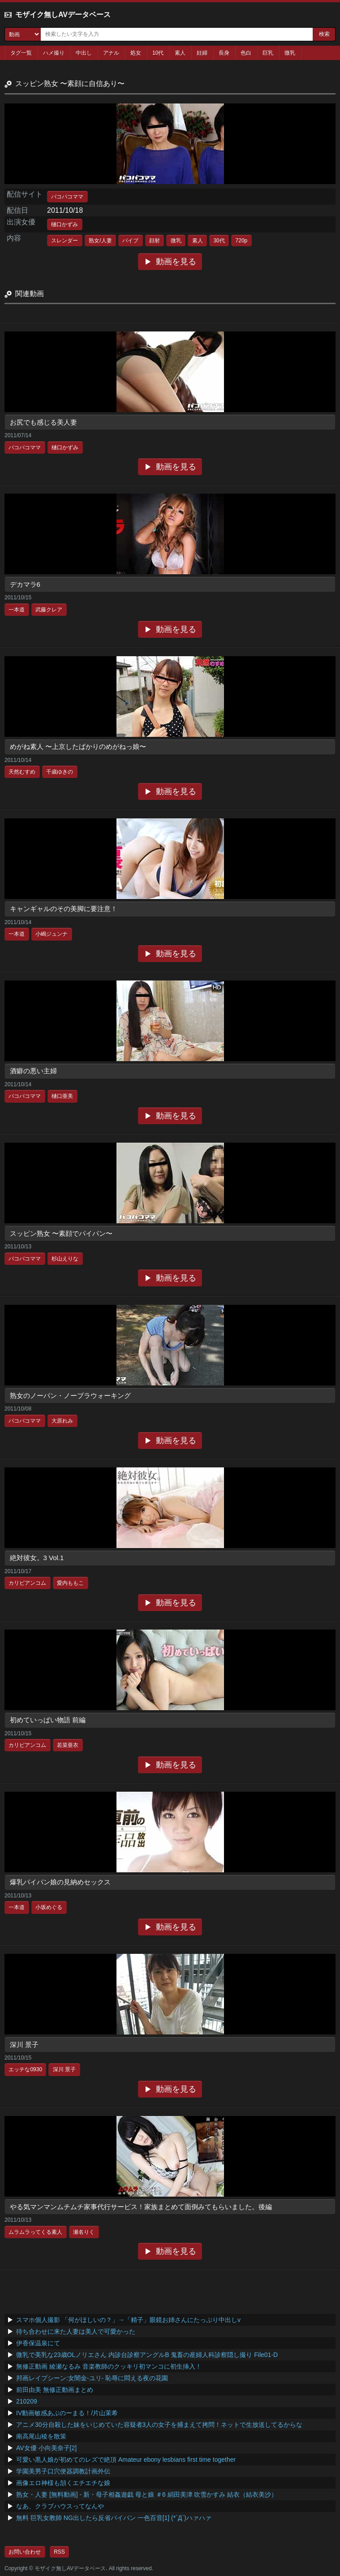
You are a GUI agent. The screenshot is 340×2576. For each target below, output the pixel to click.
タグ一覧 (21, 53)
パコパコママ (67, 197)
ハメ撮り (54, 53)
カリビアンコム (27, 1583)
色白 (246, 53)
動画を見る (176, 261)
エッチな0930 (25, 2069)
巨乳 (268, 53)
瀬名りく (84, 2232)
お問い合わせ (25, 2552)
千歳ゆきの (59, 772)
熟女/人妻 (100, 240)
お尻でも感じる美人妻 (43, 422)
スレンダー (64, 240)
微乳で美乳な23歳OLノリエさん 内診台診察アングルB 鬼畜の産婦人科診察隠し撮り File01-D (147, 2354)
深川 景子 (24, 2044)
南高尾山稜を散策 (41, 2436)
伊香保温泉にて (38, 2343)
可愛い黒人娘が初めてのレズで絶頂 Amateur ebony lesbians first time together (126, 2459)
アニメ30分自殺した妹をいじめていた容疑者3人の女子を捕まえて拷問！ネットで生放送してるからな (159, 2424)
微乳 (289, 53)
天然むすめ (22, 772)
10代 (158, 53)
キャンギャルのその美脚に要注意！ (63, 908)
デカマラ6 (25, 584)
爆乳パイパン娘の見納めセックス (60, 1882)
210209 (26, 2401)
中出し (84, 53)
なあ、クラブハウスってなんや (60, 2506)
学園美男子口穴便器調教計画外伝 (63, 2471)
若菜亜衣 (67, 1745)
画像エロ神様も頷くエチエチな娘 (63, 2482)
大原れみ (62, 1421)
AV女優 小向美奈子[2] (46, 2447)
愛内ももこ (70, 1583)
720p (242, 240)
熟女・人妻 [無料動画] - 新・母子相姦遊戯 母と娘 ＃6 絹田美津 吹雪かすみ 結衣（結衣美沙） (146, 2494)
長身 (224, 53)
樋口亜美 (62, 1096)
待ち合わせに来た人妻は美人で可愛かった (75, 2331)
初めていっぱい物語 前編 (48, 1720)
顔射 (154, 240)
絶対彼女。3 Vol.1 (37, 1557)
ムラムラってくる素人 (35, 2232)
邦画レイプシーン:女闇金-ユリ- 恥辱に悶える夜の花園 (92, 2378)
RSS (59, 2552)
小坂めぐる (48, 1907)
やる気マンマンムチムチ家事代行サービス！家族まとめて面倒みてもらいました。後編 (141, 2206)
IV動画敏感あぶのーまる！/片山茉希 (67, 2413)
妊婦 (202, 53)
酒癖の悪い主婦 (33, 1071)
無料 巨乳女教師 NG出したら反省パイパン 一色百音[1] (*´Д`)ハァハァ (113, 2517)
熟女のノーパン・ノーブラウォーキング (70, 1395)
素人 (180, 53)
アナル (111, 53)
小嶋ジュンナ (51, 934)
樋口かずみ (64, 224)
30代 (218, 240)
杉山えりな (65, 1259)
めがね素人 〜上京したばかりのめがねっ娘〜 (78, 746)
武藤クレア (48, 609)
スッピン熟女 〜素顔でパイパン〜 (61, 1233)
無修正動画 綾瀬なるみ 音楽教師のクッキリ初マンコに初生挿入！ (109, 2366)
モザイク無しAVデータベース (63, 14)
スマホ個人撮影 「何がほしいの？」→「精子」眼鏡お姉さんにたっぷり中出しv (128, 2319)
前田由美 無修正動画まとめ (54, 2389)
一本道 (17, 609)
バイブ (130, 240)
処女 (135, 53)
